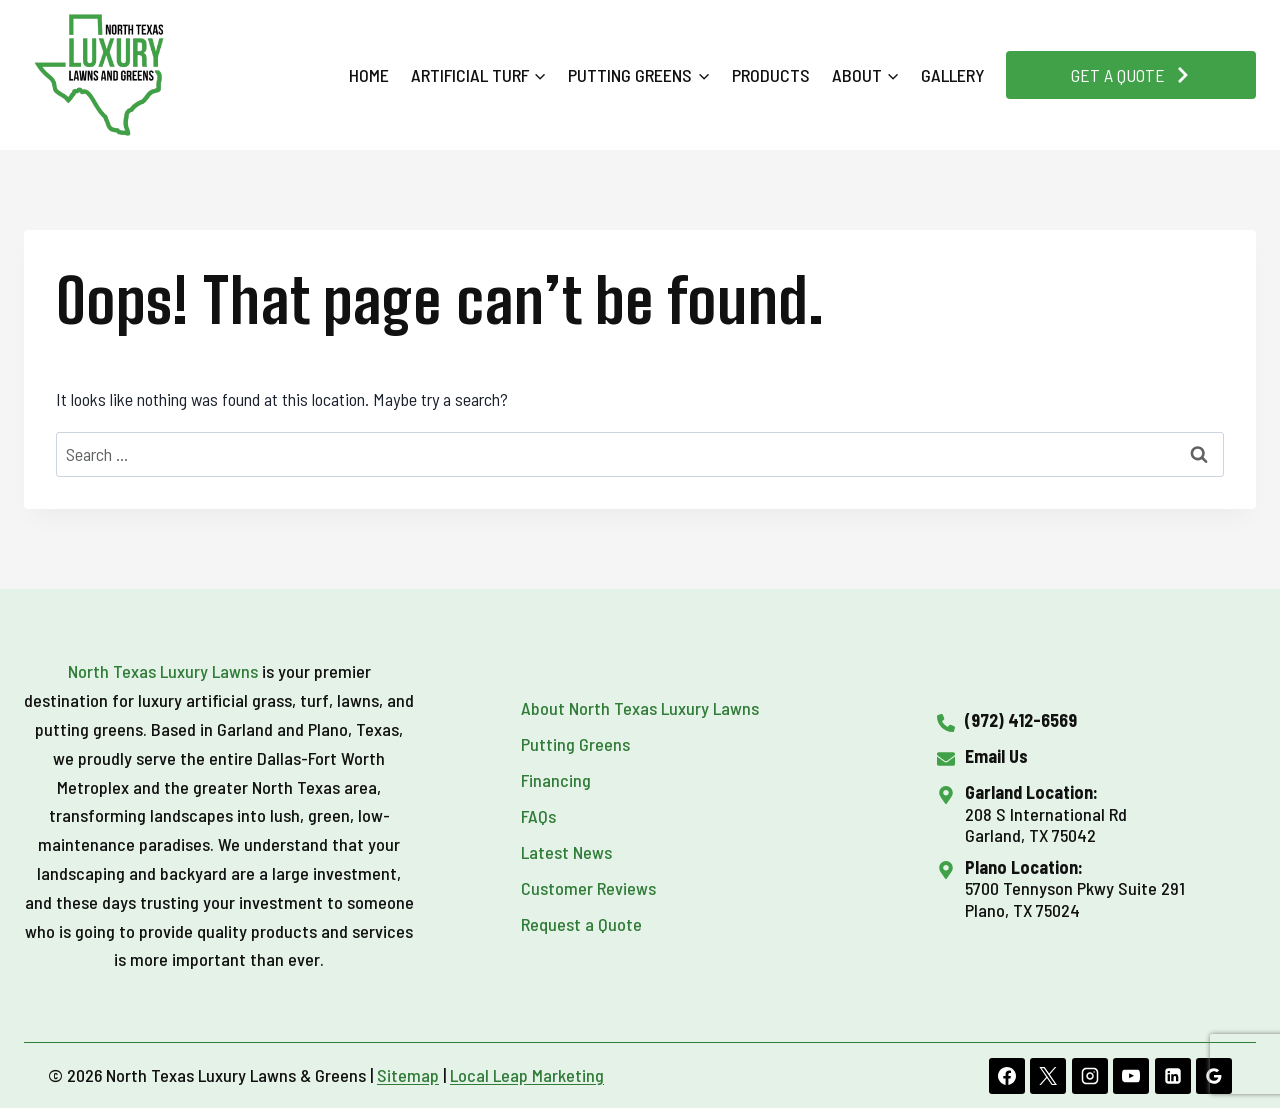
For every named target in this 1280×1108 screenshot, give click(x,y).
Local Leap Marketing (527, 1075)
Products (771, 75)
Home (369, 75)
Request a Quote (581, 924)
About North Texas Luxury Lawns (640, 708)
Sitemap (408, 1075)
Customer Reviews (588, 888)
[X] (1048, 1076)
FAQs (538, 816)
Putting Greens (575, 744)
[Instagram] (1090, 1076)
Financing (556, 780)
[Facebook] (1007, 1076)
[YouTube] (1131, 1076)
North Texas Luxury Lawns (163, 671)
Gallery (953, 75)
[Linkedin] (1173, 1076)
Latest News (566, 852)
